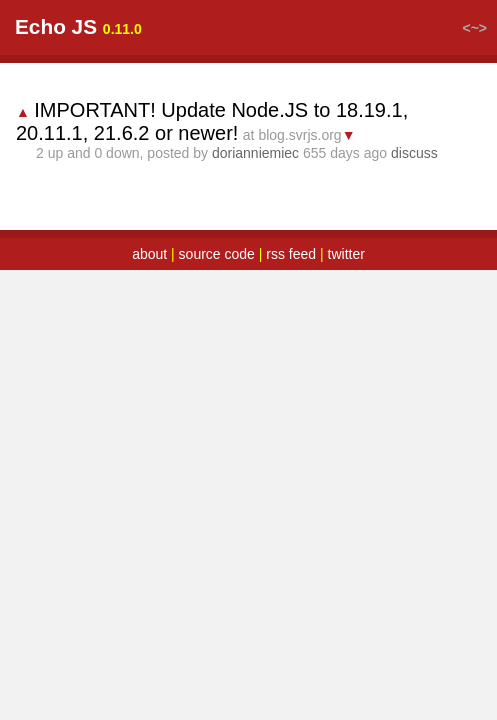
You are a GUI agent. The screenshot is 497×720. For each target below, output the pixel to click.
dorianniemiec (255, 153)
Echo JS (56, 26)
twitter (346, 254)
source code (217, 254)
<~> (474, 28)
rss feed (291, 254)
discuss (414, 153)
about (149, 254)
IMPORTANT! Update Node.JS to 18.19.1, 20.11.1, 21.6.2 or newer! (212, 121)
